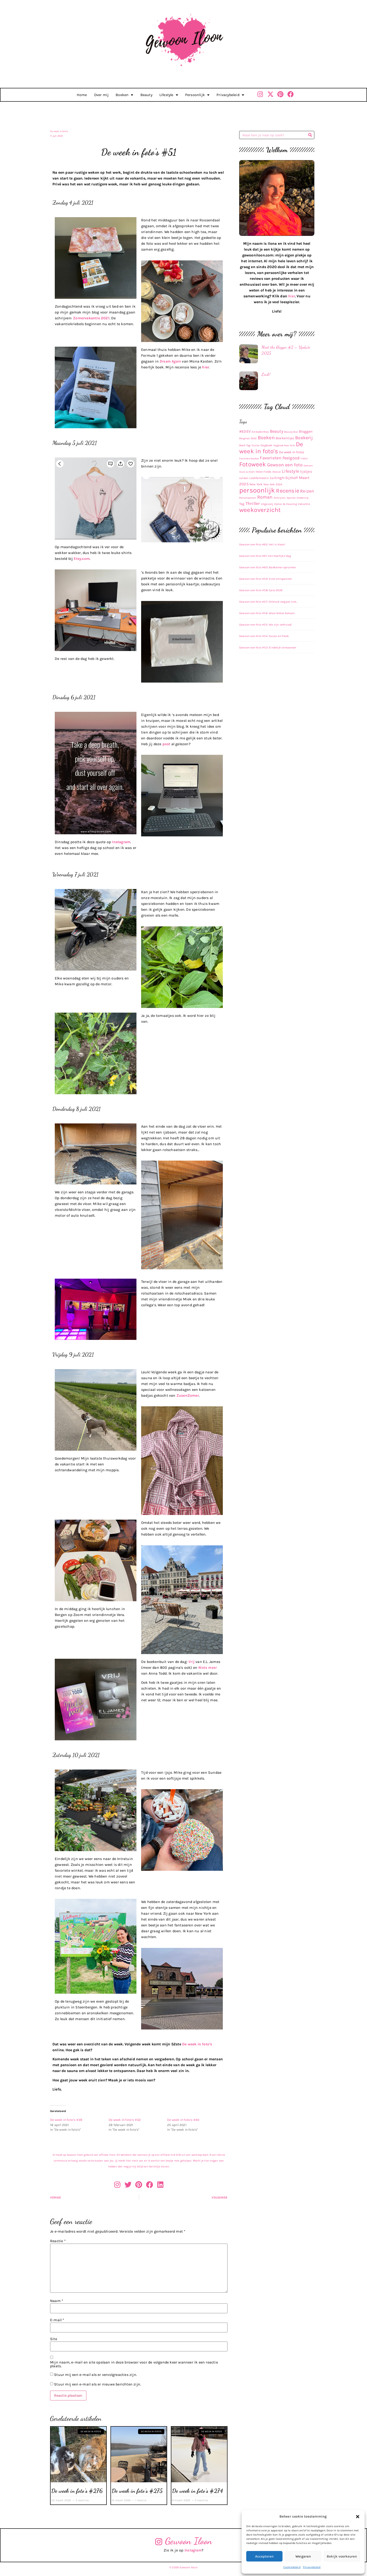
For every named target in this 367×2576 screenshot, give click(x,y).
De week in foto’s (59, 131)
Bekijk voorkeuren (342, 2556)
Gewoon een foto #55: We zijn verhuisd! (265, 624)
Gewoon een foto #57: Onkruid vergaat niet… (268, 601)
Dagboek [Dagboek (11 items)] (266, 445)
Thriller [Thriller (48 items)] (253, 503)
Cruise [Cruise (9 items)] (256, 445)
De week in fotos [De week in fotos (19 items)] (291, 452)
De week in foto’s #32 (125, 2120)
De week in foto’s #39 (66, 2120)
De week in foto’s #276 (77, 2490)
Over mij (101, 95)
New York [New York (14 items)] (256, 484)
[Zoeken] (310, 135)
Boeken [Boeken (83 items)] (266, 437)
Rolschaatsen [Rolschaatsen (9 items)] (247, 497)
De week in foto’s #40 (183, 2120)
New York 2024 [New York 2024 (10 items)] (273, 484)
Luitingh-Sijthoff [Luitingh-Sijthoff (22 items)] (284, 478)
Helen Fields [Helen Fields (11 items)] (263, 471)
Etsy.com (82, 558)
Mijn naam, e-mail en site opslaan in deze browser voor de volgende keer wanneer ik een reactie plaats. (134, 2364)
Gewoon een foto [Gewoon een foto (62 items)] (285, 465)
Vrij (191, 1661)
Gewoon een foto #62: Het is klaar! (262, 544)
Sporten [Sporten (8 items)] (291, 497)
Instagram (121, 842)
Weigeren (303, 2556)
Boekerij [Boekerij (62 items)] (304, 437)
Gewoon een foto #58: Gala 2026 (261, 590)
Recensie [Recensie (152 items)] (287, 490)
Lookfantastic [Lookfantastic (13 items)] (259, 478)
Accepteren (264, 2556)
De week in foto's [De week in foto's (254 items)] (271, 448)
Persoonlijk (197, 95)
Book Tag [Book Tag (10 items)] (245, 445)
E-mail (57, 2320)
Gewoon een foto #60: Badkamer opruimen (267, 567)
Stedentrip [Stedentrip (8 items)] (302, 497)
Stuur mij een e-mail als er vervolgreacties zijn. (95, 2374)
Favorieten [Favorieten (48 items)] (270, 458)
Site (53, 2339)
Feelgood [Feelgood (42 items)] (291, 458)
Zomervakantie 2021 (91, 318)
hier (205, 367)
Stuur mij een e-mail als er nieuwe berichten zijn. (97, 2384)
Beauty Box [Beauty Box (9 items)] (291, 431)
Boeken (124, 95)
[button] (357, 2516)
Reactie (58, 2241)
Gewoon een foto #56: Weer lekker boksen (267, 613)
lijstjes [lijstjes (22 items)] (306, 471)
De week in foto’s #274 (197, 2490)
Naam (56, 2301)
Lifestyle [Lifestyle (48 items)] (290, 471)
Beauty (146, 95)
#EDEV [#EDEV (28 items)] (245, 431)
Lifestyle (168, 95)
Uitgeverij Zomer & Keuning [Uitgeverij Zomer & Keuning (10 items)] (279, 504)
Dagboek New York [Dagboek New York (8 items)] (284, 445)
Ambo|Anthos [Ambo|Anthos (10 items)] (260, 431)
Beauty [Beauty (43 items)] (276, 431)
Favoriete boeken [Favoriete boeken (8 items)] (249, 458)
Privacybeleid (312, 2567)
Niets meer (207, 1667)
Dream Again (170, 361)
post (166, 744)
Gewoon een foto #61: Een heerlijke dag (265, 556)
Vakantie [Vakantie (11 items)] (304, 504)
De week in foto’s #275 (137, 2490)
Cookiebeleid (291, 2567)
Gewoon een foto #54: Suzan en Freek (264, 636)
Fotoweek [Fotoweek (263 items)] (252, 464)
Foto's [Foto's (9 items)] (304, 458)
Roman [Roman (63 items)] (265, 497)
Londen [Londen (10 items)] (243, 478)
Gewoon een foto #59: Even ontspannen (265, 578)
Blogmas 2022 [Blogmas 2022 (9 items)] (248, 438)
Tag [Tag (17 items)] (242, 504)
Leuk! (265, 374)
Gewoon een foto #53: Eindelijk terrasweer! (267, 647)
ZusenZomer (187, 1395)
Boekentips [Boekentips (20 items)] (285, 438)
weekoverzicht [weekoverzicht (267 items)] (260, 510)
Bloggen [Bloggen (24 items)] (305, 431)
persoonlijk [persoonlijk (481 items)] (257, 490)
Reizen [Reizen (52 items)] (307, 491)
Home (82, 95)
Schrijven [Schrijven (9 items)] (280, 497)
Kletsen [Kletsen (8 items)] (276, 471)
